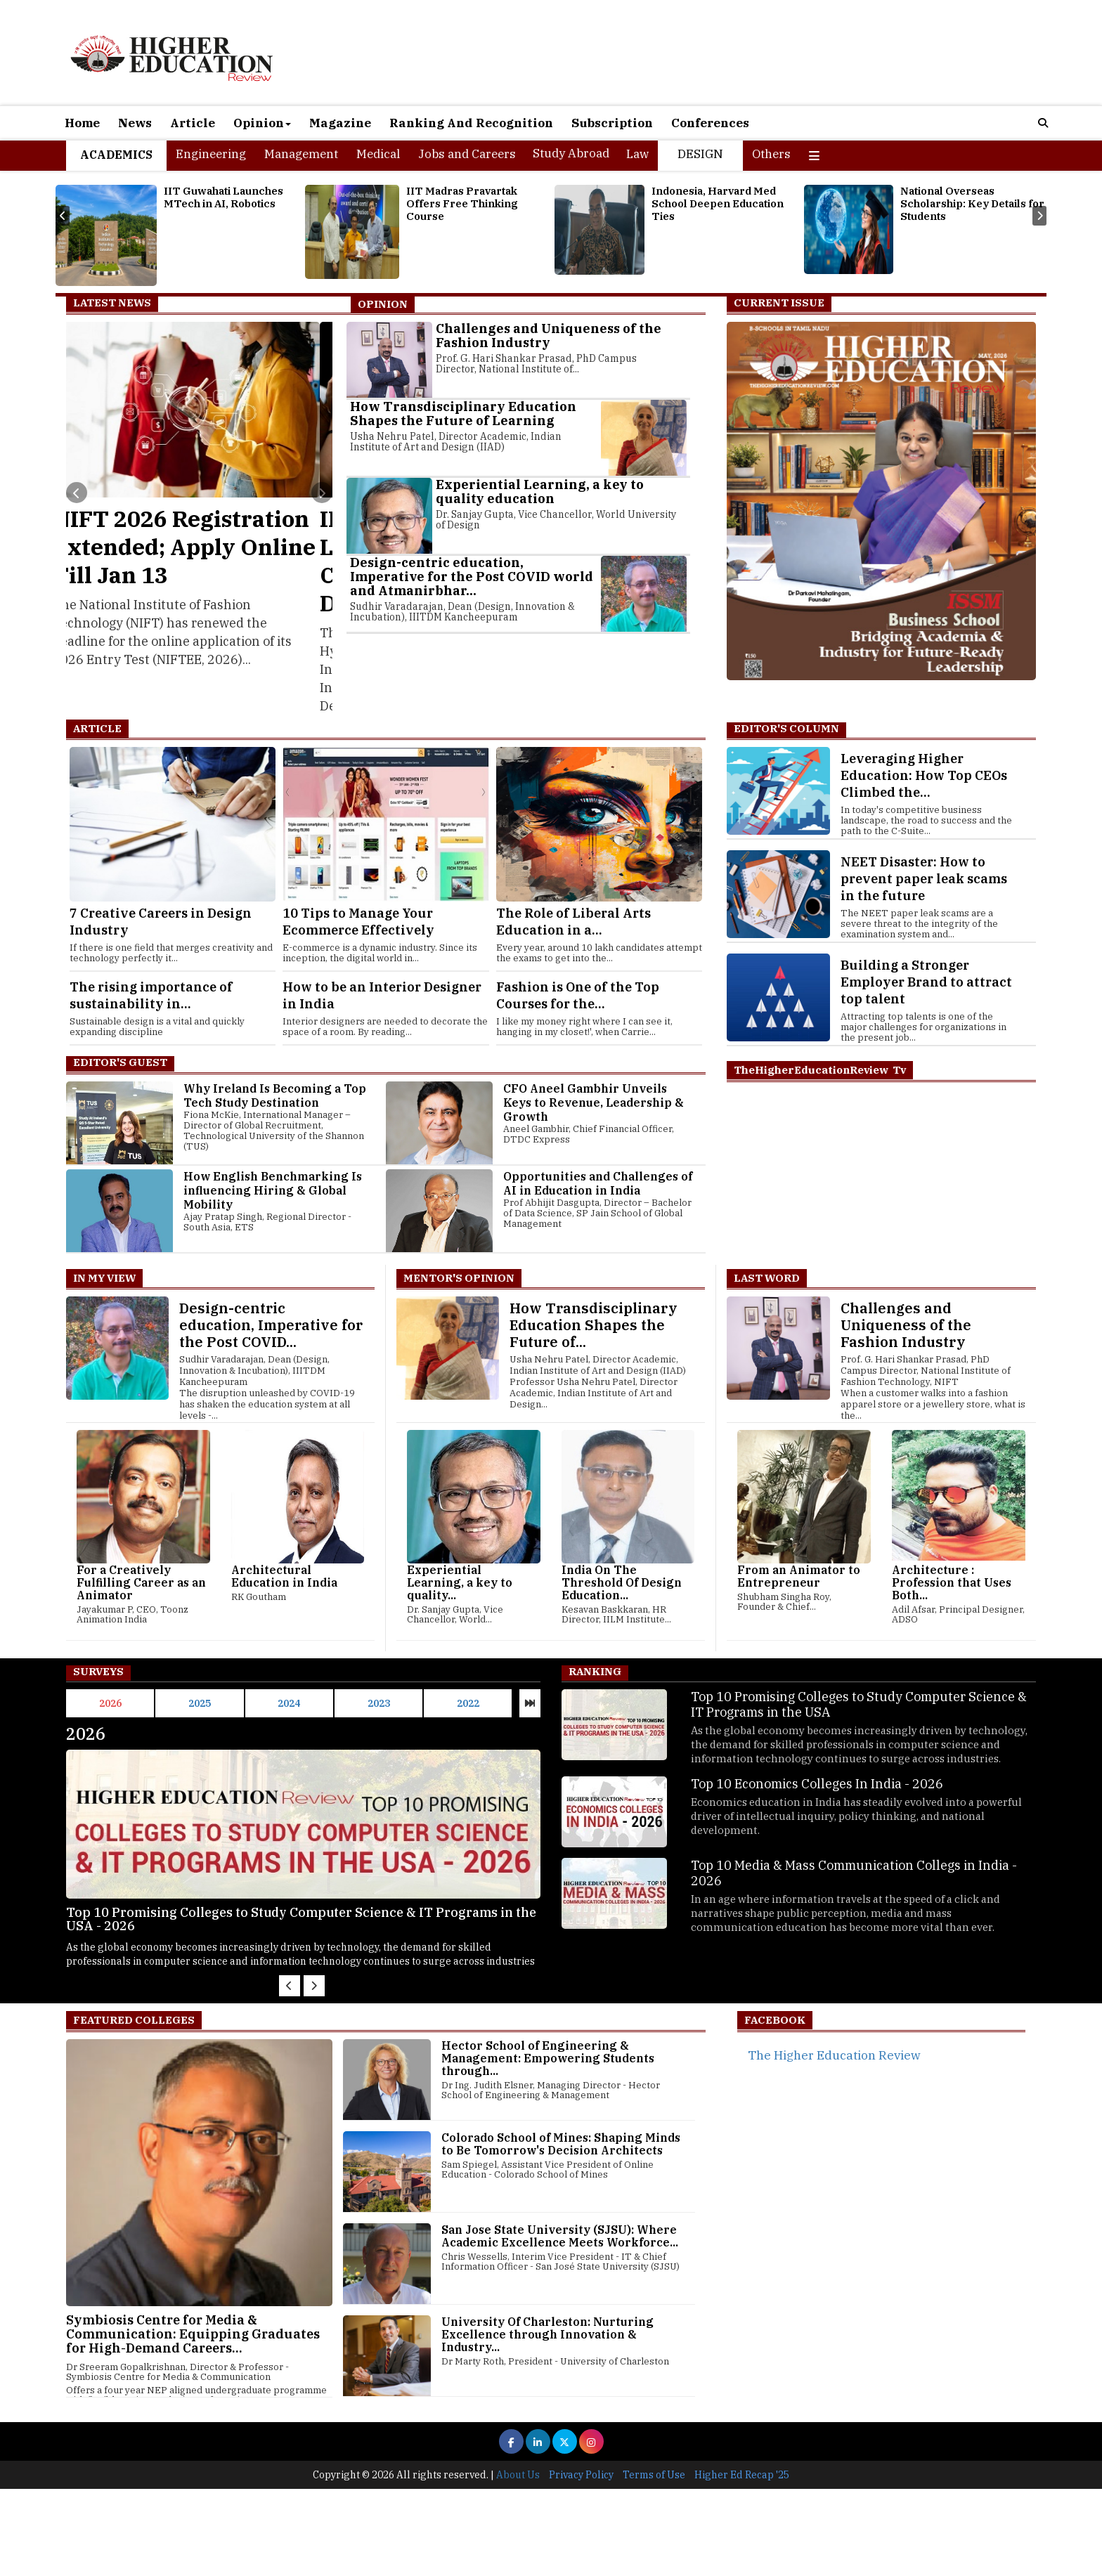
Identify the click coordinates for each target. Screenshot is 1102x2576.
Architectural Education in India (284, 1576)
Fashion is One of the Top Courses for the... (577, 995)
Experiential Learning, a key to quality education (540, 491)
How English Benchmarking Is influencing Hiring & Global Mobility (272, 1190)
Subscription (612, 123)
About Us (518, 2562)
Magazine (340, 123)
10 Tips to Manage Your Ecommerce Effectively (358, 921)
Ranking (595, 1671)
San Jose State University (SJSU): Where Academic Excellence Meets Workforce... (559, 2236)
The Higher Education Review (834, 2055)
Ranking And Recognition (471, 123)
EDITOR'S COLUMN (786, 728)
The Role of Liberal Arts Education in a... (573, 921)
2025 (199, 1703)
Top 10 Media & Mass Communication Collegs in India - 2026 (854, 1873)
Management (301, 154)
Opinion (262, 123)
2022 (468, 1703)
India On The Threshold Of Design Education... (622, 1582)
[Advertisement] (421, 2465)
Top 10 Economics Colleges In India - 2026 (817, 1784)
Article (192, 123)
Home (82, 123)
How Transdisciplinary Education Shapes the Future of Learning (463, 413)
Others (771, 154)
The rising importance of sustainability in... (151, 995)
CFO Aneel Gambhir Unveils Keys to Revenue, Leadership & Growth (593, 1102)
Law (637, 154)
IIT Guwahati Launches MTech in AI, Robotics (223, 197)
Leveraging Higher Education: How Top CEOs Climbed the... (924, 775)
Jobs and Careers (467, 154)
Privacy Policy (581, 2562)
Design (700, 154)
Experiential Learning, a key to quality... (459, 1582)
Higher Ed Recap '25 (741, 2562)
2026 (110, 1703)
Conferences (710, 123)
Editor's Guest (120, 1062)
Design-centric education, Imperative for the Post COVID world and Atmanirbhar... (471, 576)
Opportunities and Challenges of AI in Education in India (597, 1183)
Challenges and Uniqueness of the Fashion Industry (548, 335)
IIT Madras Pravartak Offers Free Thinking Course (462, 203)
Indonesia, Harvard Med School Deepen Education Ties (718, 203)
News (135, 123)
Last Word (767, 1277)
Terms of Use (654, 2562)
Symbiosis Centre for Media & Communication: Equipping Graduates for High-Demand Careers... (193, 2334)
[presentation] (63, 216)
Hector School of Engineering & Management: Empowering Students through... (547, 2058)
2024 (289, 1703)
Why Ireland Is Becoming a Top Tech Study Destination (274, 1095)
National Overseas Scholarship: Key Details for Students (972, 203)
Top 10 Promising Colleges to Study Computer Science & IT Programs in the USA (859, 1704)
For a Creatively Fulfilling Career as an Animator (141, 1582)
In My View (104, 1277)
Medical (378, 154)
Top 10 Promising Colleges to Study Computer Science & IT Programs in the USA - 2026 (323, 1919)
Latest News (112, 302)
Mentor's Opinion (458, 1277)
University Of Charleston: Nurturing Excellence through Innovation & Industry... (547, 2334)
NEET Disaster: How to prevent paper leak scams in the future (924, 879)
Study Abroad (571, 153)
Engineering (211, 154)
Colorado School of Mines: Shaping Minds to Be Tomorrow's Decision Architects (560, 2144)
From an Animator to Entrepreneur (798, 1576)
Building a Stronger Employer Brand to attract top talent (926, 982)
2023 (379, 1703)
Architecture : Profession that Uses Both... (951, 1582)
